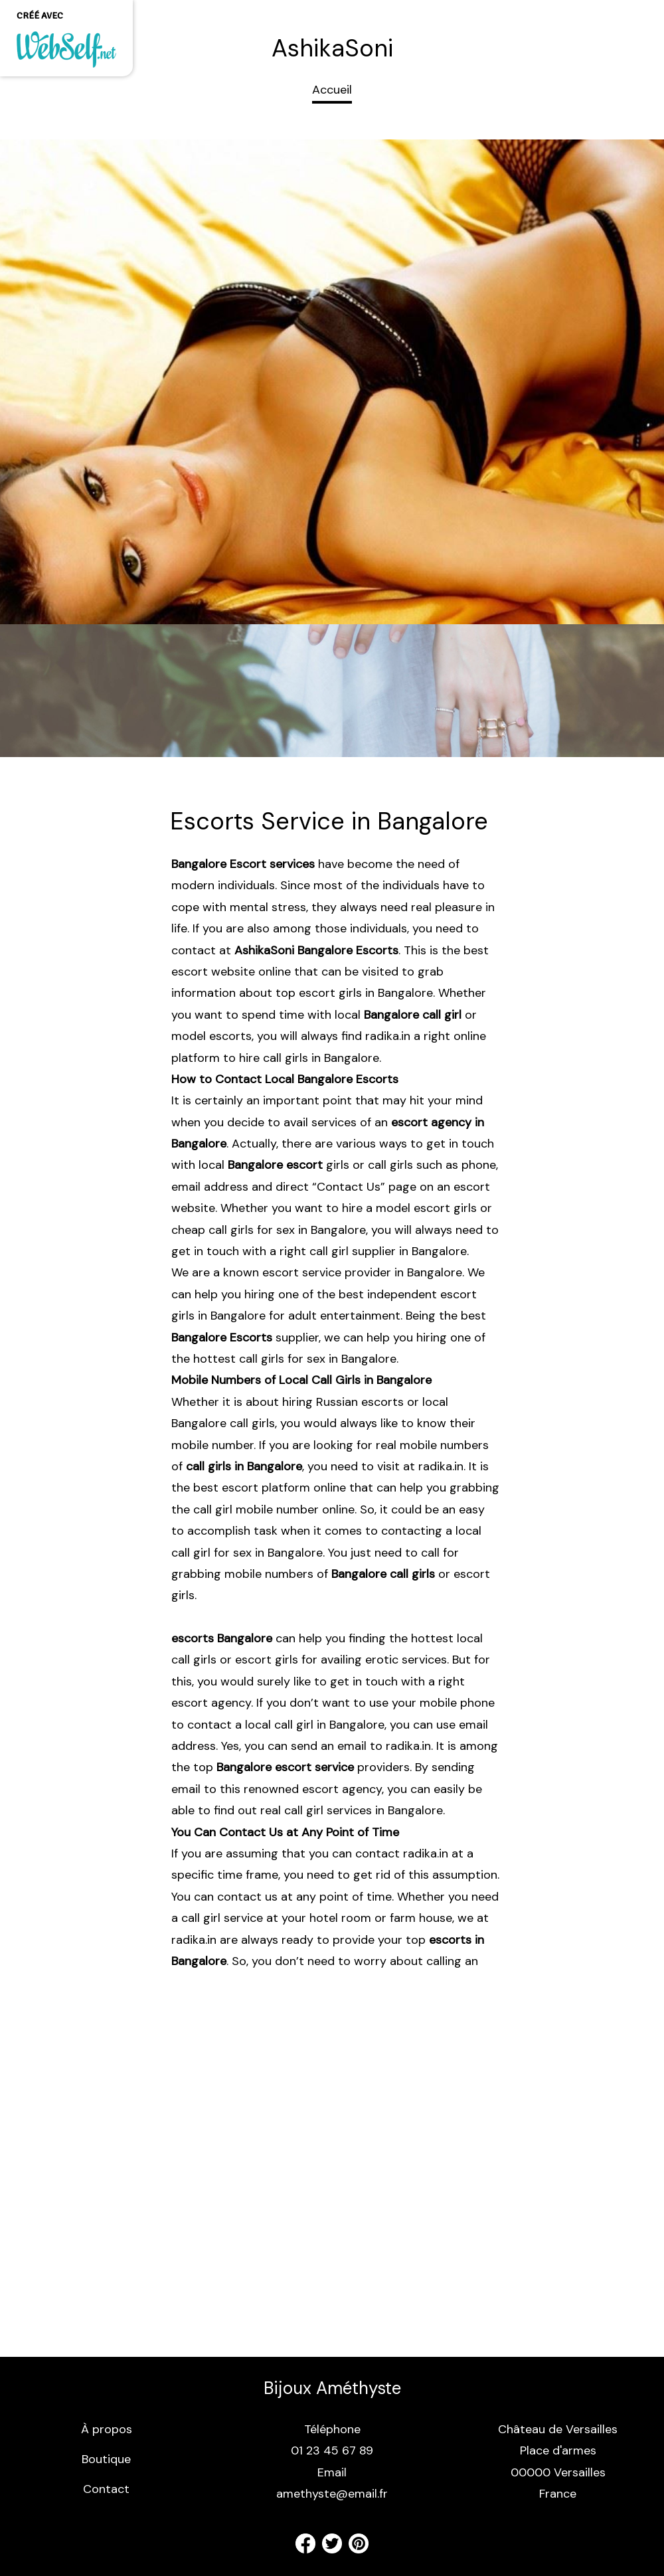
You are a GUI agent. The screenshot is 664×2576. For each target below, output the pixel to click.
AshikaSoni (332, 48)
